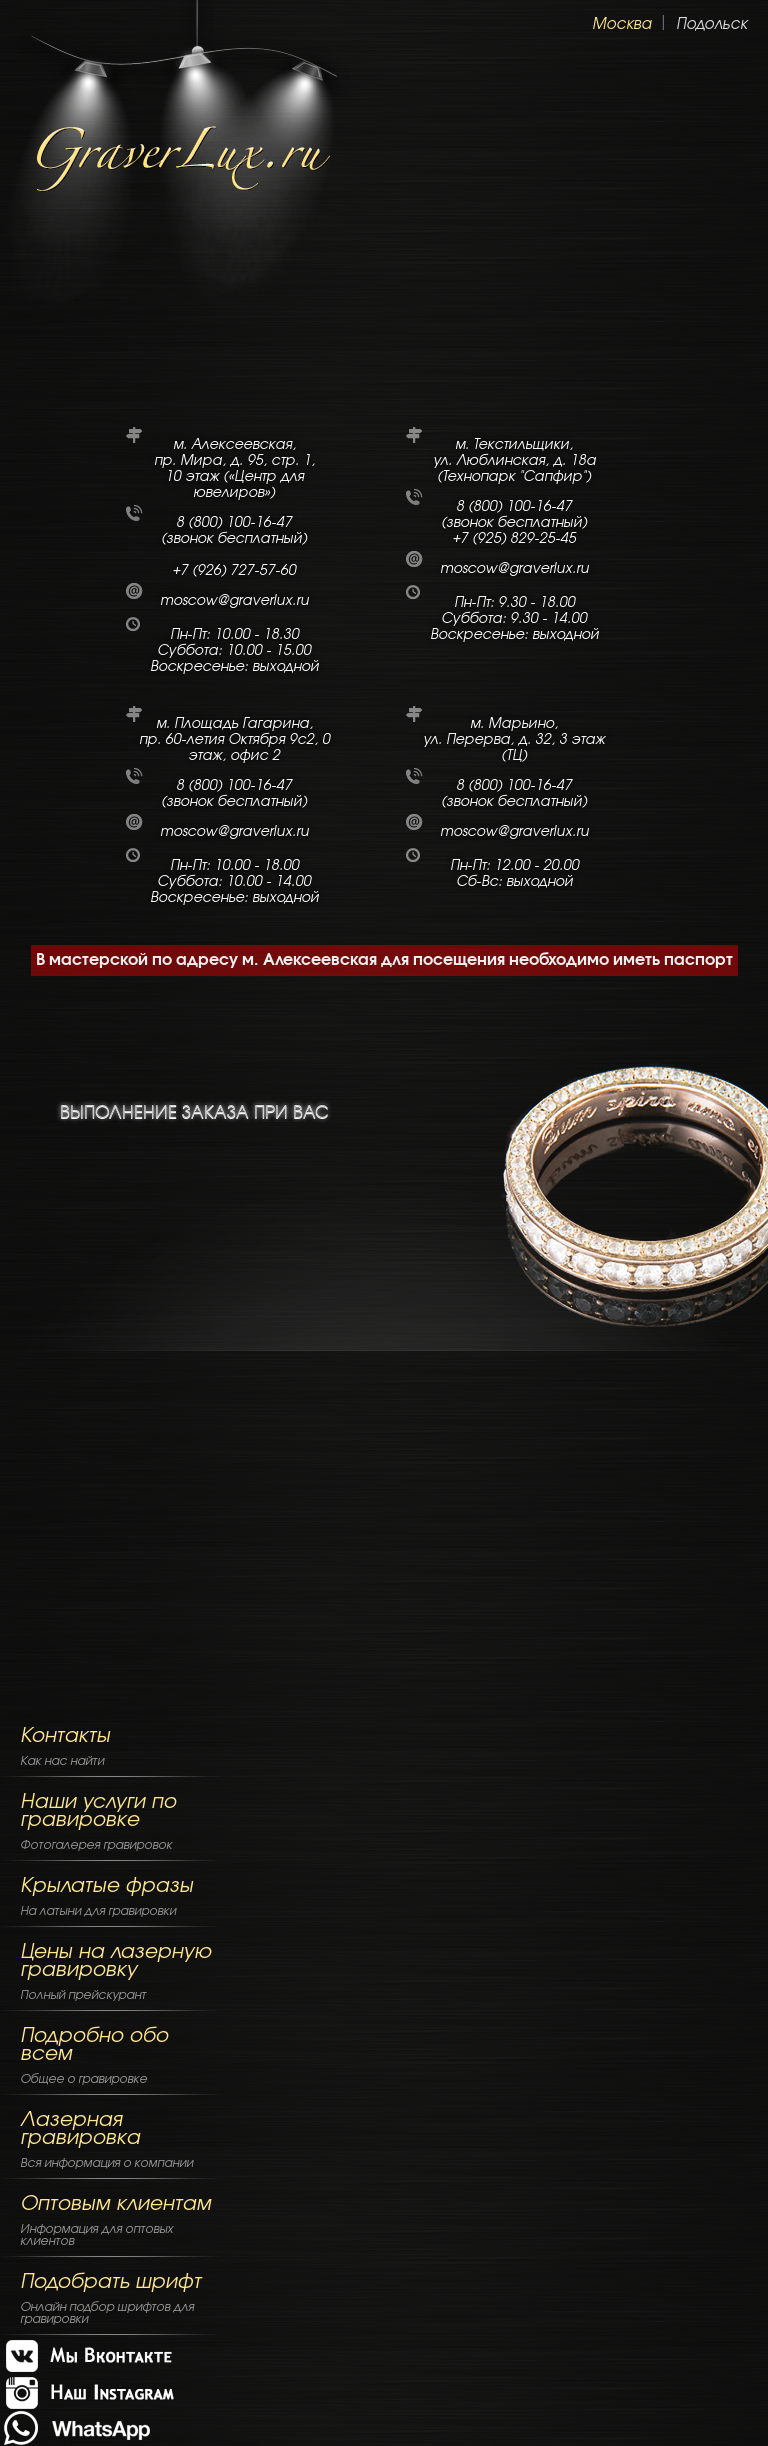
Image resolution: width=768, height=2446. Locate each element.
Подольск (711, 24)
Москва (621, 24)
